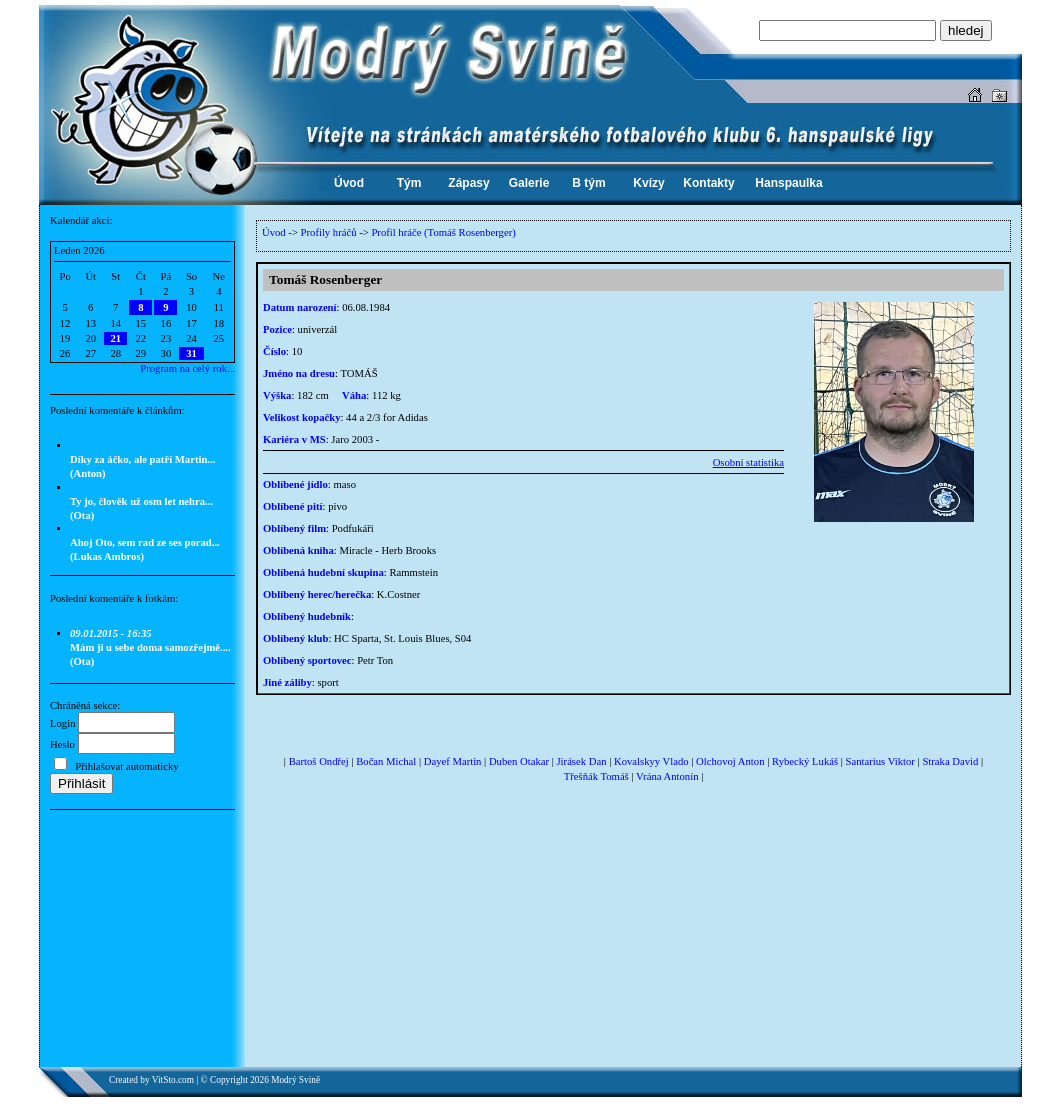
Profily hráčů (329, 232)
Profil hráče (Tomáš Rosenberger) (443, 232)
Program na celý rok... (187, 368)
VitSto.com (173, 1080)
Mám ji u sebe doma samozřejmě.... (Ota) (150, 647)
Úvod (274, 232)
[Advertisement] (143, 946)
